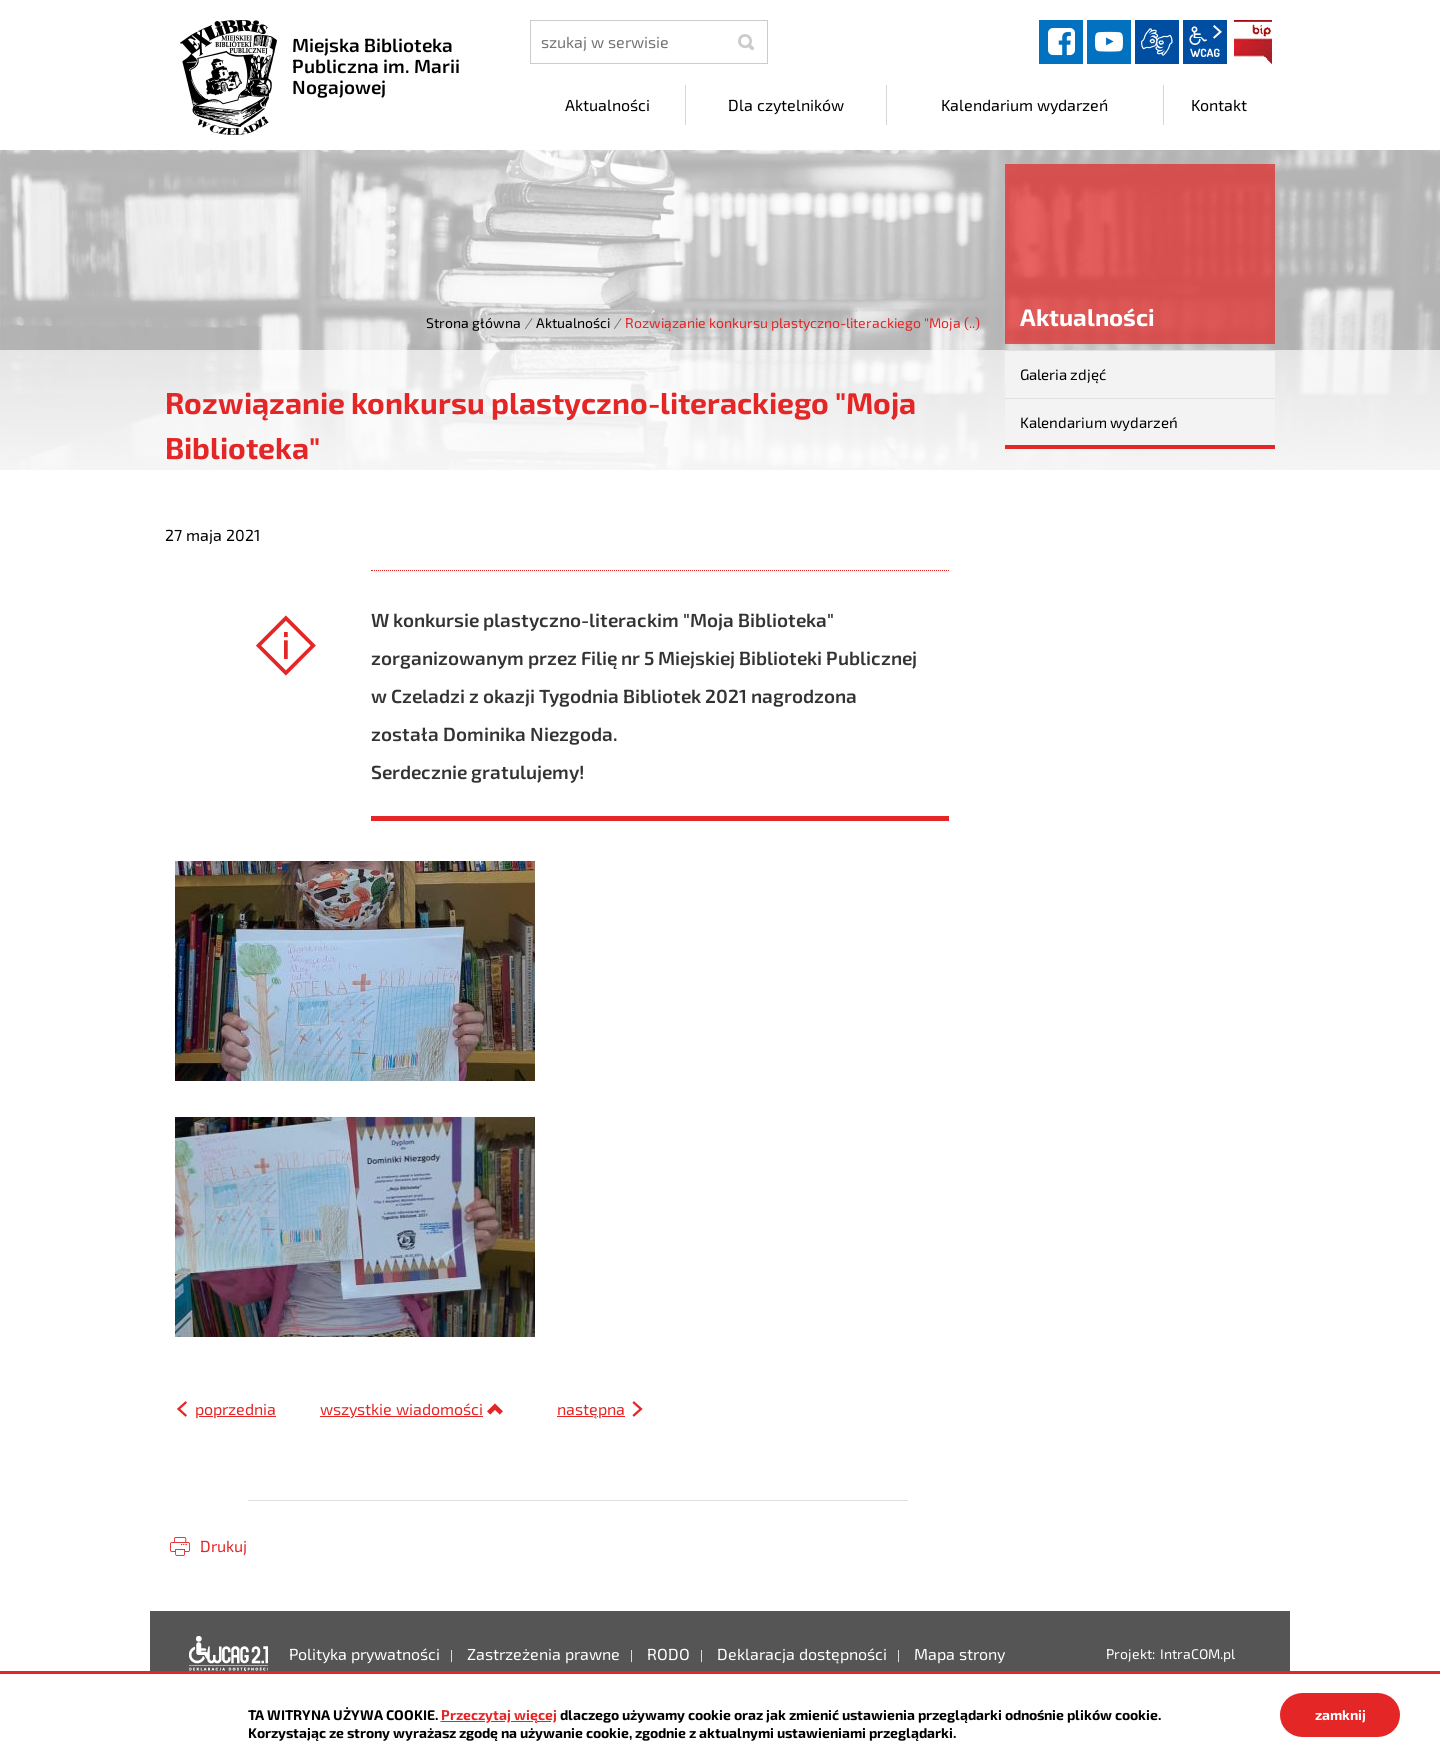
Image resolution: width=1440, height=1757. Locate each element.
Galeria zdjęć (1063, 374)
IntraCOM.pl (1197, 1653)
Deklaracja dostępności (229, 1654)
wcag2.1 (1205, 42)
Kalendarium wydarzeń (1099, 422)
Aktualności (573, 322)
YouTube (1109, 42)
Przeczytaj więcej (499, 1714)
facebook (1061, 42)
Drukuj (223, 1545)
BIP (1253, 42)
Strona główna (473, 322)
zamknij (1340, 1714)
